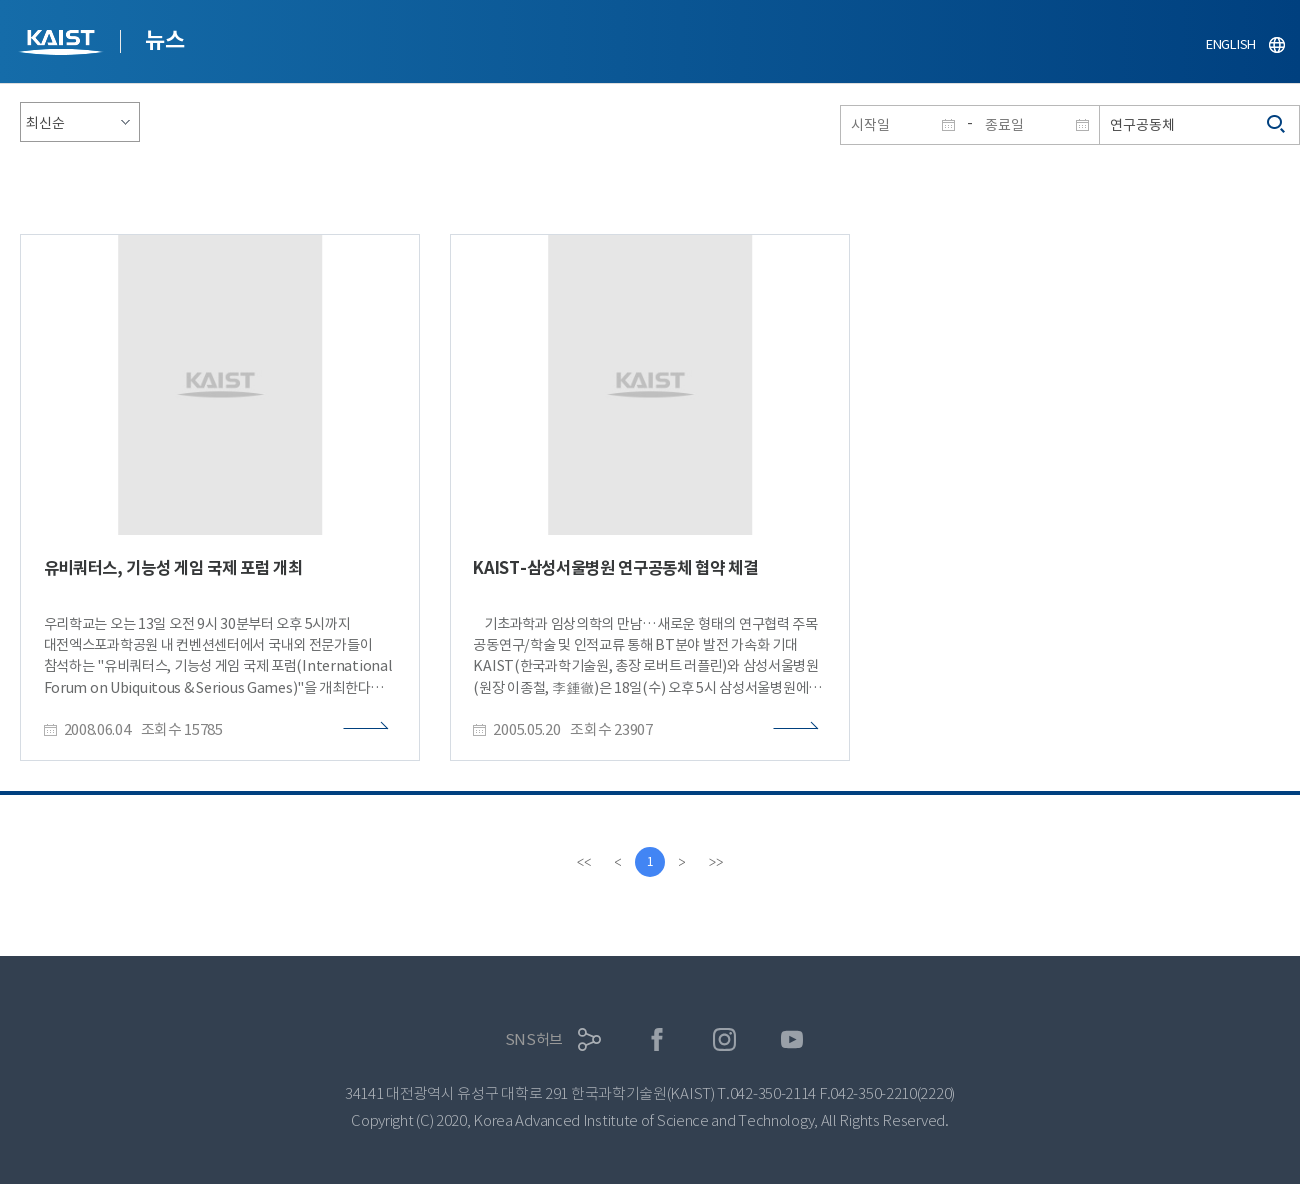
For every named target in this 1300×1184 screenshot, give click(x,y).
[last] (716, 862)
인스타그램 (724, 1039)
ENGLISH (1231, 44)
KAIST (63, 44)
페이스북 (657, 1039)
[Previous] (618, 862)
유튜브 (792, 1039)
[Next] (682, 862)
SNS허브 (534, 1039)
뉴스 (164, 40)
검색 (1277, 125)
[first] (584, 862)
